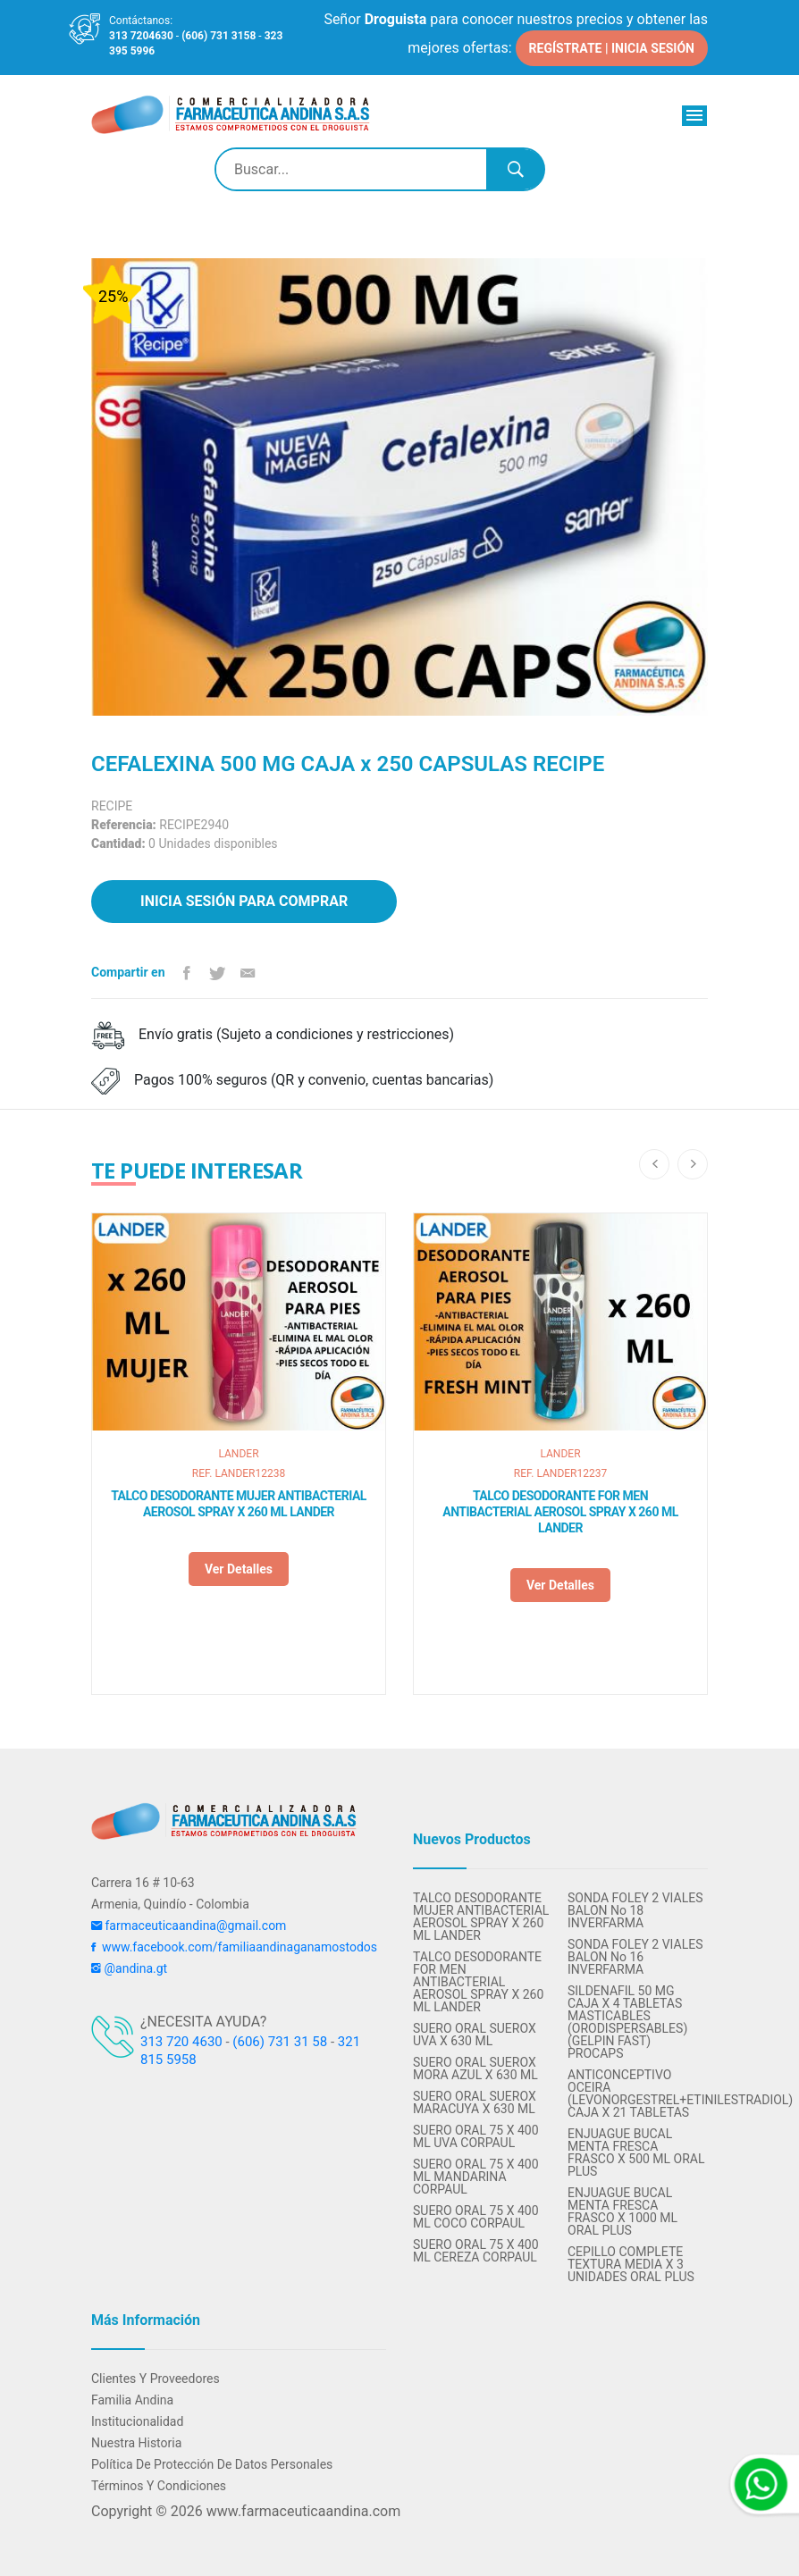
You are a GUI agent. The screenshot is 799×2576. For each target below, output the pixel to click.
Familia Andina (132, 2400)
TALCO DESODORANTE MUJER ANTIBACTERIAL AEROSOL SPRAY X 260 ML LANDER (238, 1504)
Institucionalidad (137, 2421)
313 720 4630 (181, 2042)
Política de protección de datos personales (211, 2464)
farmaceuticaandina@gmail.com (188, 1925)
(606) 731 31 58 (279, 2042)
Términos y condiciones (158, 2486)
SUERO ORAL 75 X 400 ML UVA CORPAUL (476, 2136)
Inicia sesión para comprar (244, 901)
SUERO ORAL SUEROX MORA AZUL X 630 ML (475, 2068)
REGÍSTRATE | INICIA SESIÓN (611, 48)
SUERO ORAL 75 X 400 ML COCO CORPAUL (476, 2216)
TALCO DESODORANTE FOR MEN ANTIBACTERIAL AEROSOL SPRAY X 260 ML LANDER (560, 1512)
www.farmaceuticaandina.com (301, 2511)
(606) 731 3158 (218, 35)
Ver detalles (239, 1569)
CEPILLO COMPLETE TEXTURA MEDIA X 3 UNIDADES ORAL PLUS (631, 2264)
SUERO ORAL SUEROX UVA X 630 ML (474, 2034)
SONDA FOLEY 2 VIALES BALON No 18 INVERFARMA (635, 1910)
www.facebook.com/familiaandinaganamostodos (234, 1947)
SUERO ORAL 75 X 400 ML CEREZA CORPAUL (476, 2250)
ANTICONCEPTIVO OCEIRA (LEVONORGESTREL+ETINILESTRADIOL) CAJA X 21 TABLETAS (638, 2093)
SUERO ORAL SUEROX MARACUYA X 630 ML (474, 2102)
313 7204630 (141, 35)
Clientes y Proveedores (155, 2378)
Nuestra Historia (136, 2443)
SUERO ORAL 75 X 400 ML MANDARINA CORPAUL (476, 2176)
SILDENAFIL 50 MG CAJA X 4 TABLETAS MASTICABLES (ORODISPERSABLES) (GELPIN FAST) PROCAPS (627, 2022)
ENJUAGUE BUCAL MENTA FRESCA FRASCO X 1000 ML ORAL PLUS (622, 2211)
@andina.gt (129, 1968)
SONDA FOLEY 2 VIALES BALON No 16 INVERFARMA (635, 1957)
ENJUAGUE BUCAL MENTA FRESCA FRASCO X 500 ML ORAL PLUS (636, 2152)
